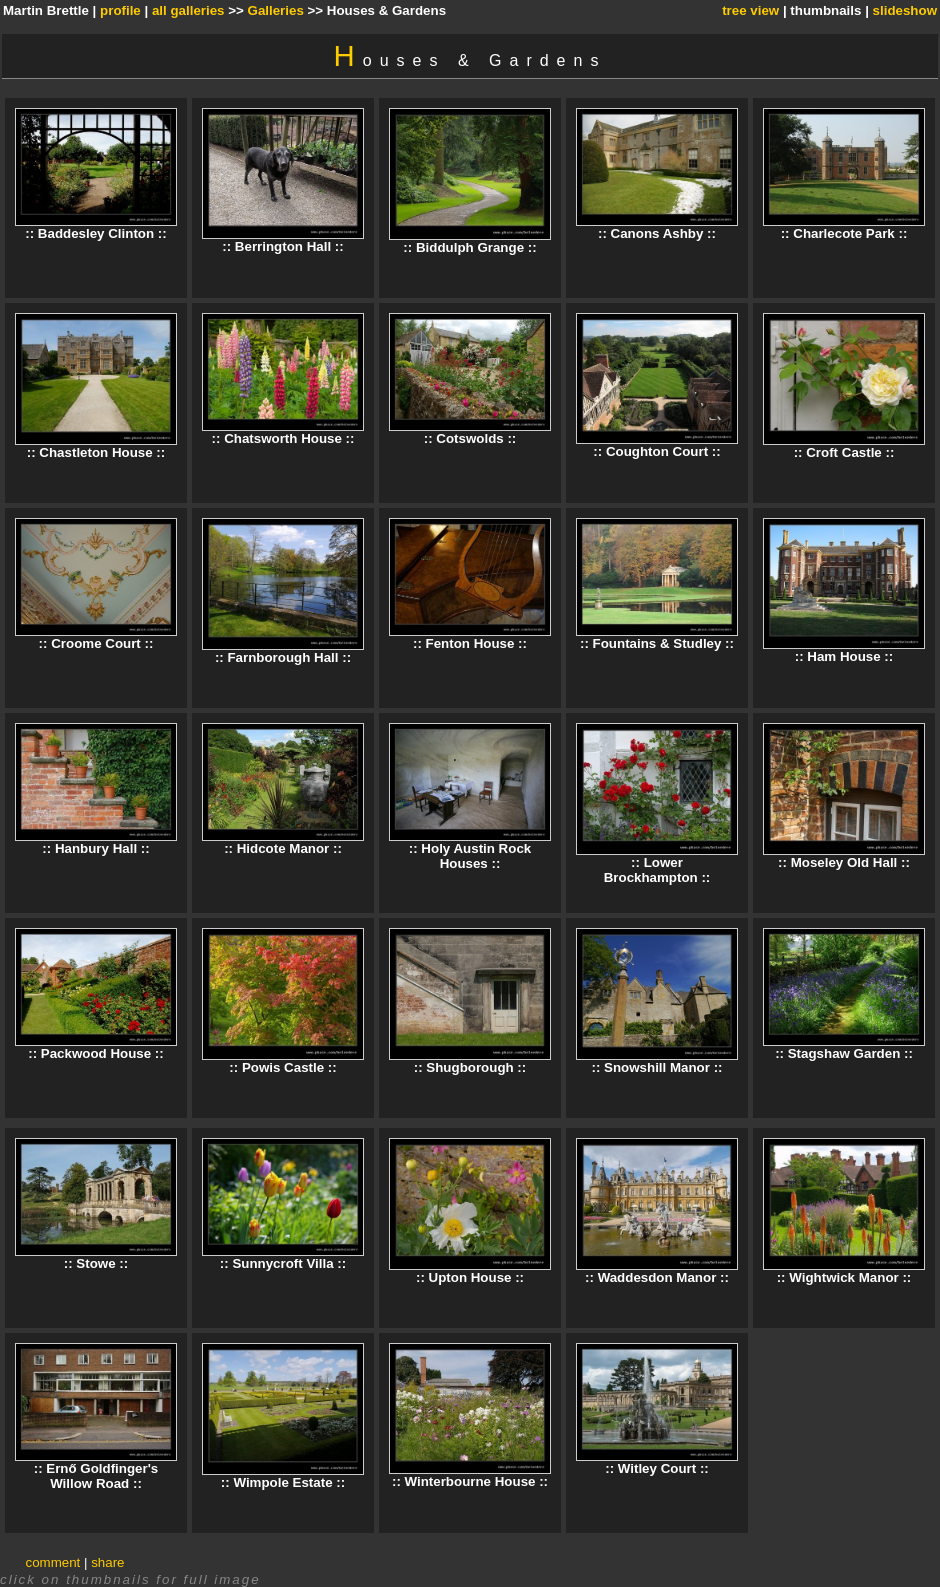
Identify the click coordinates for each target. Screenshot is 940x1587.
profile (120, 10)
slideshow (905, 10)
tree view (750, 10)
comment (53, 1562)
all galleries (188, 10)
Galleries (276, 10)
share (107, 1562)
